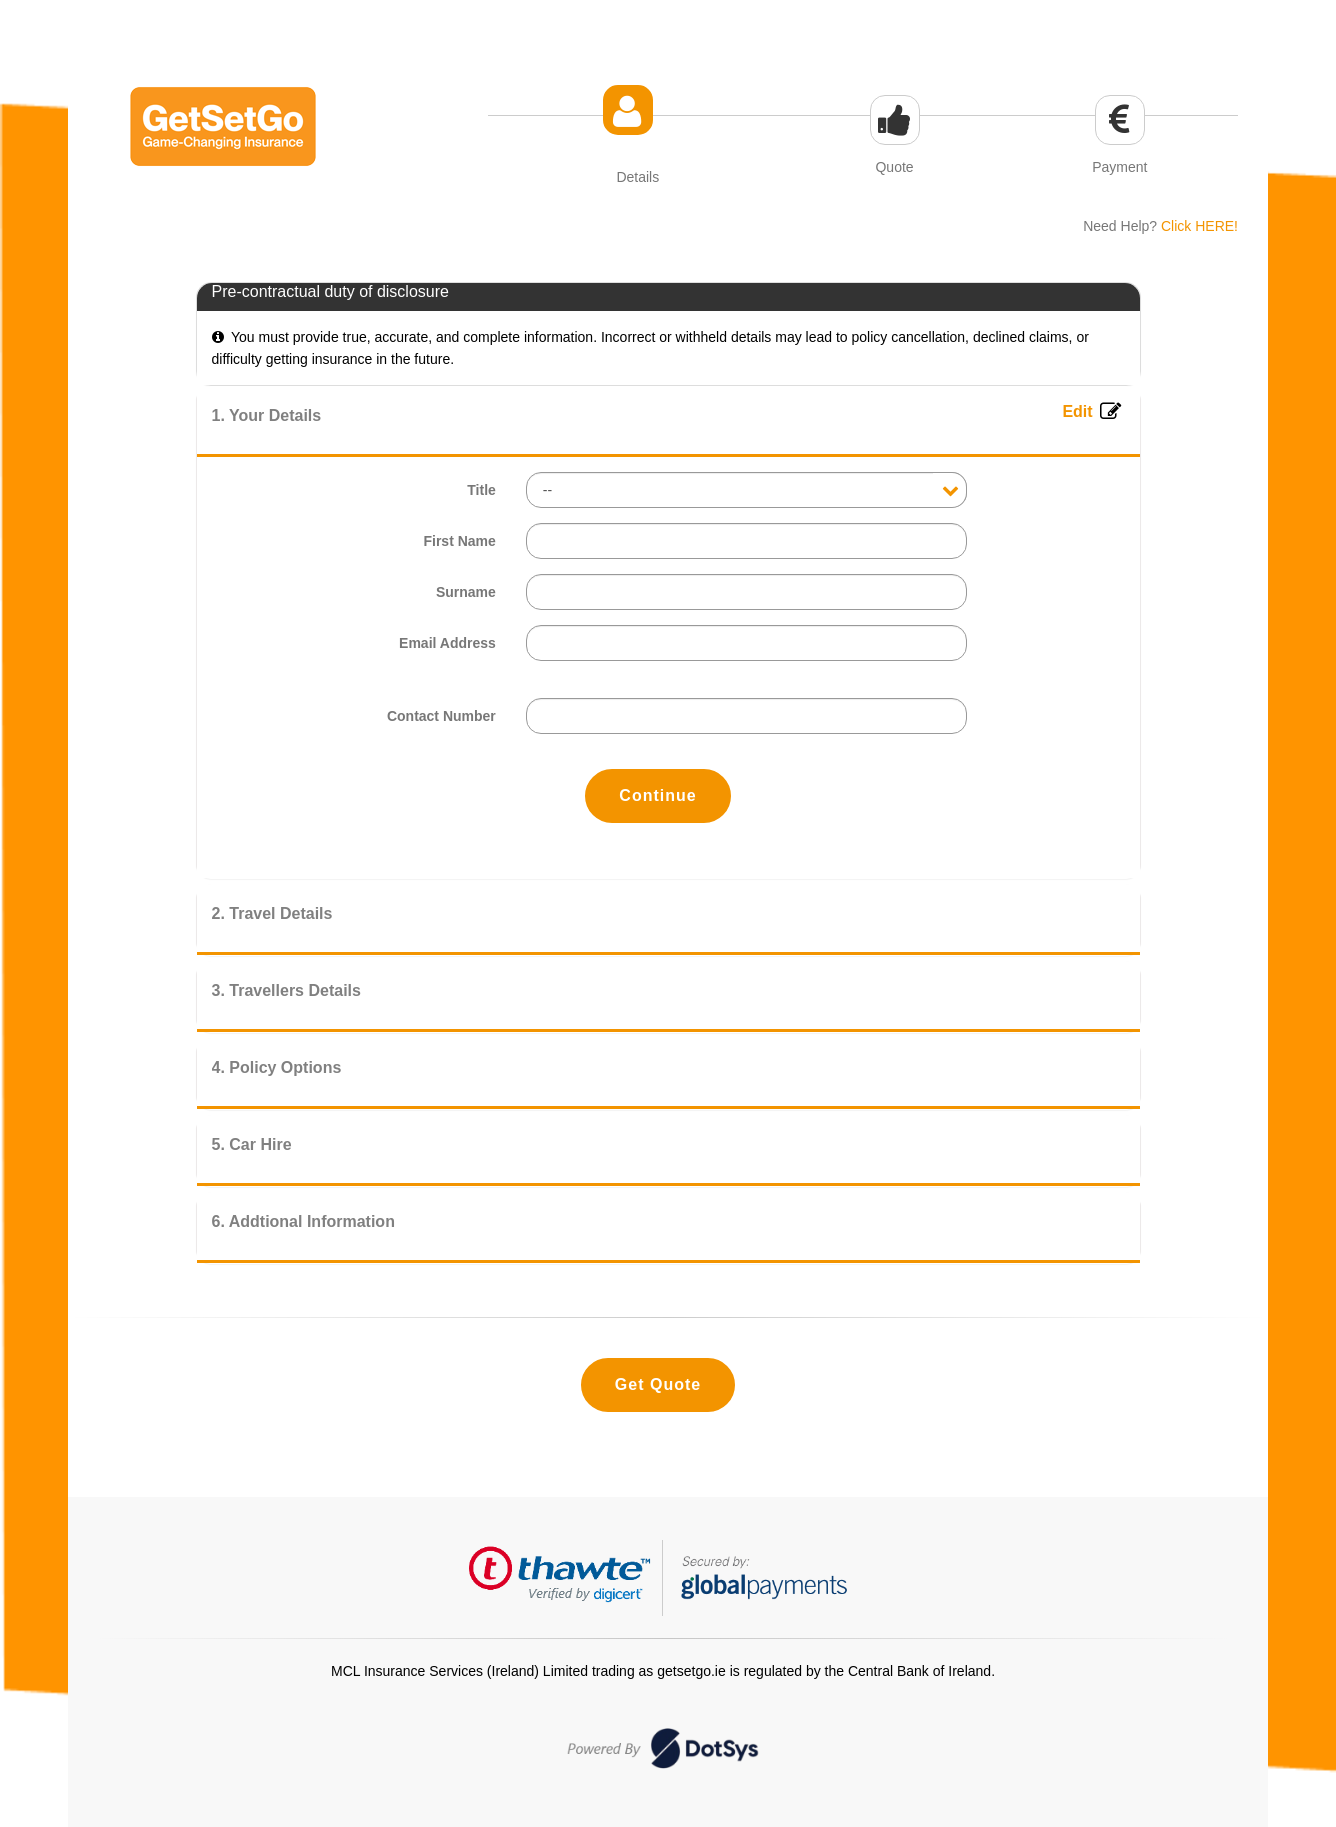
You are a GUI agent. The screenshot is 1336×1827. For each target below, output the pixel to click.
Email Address (447, 643)
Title (481, 490)
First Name (459, 541)
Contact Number (441, 716)
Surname (466, 592)
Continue (657, 795)
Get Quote (658, 1384)
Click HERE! (1199, 226)
